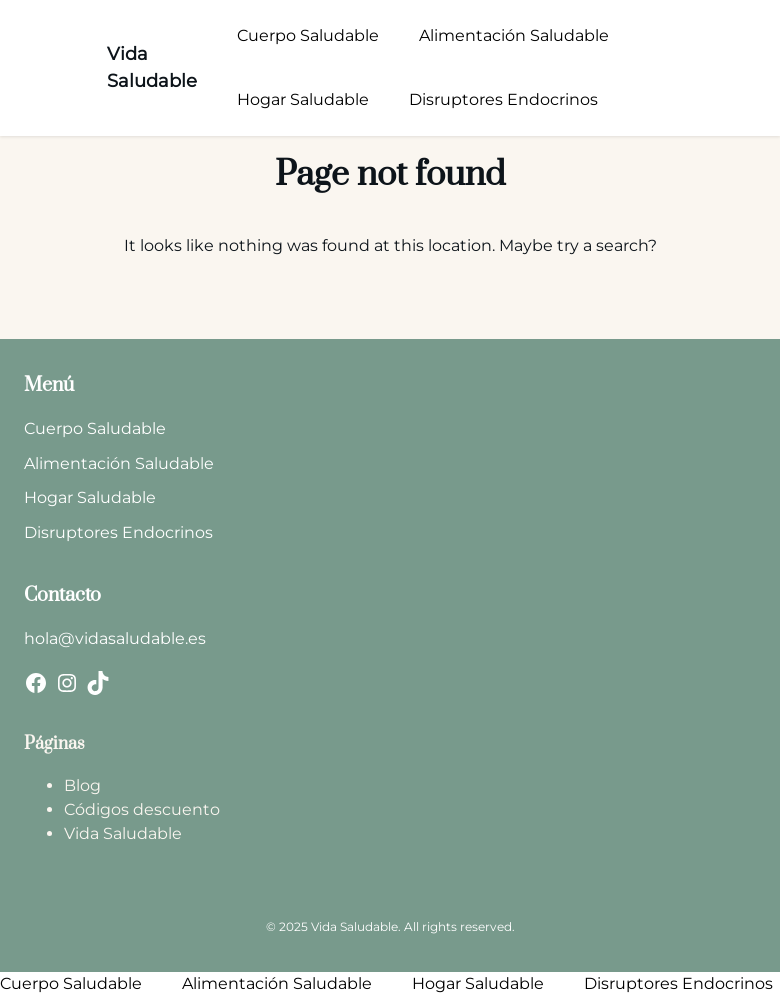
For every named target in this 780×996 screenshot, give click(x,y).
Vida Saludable (123, 833)
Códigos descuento (142, 809)
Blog (82, 785)
